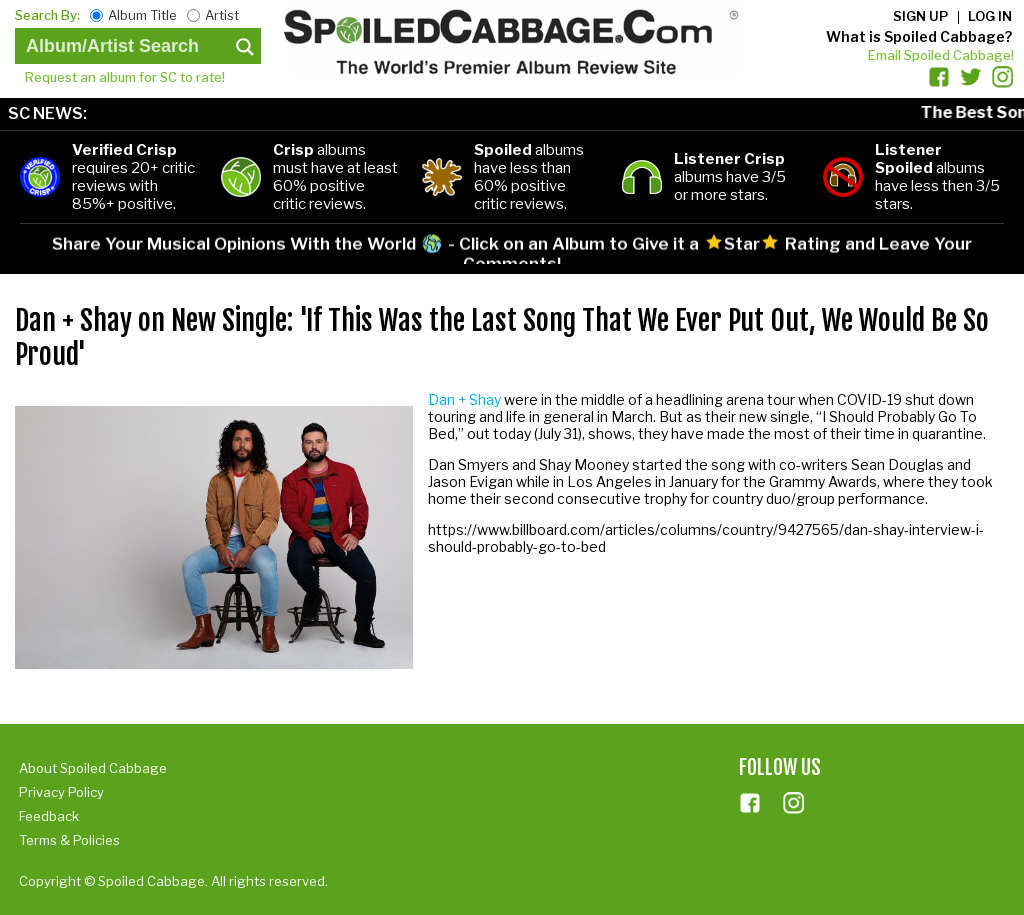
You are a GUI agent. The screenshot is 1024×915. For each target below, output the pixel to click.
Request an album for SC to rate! (125, 77)
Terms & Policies (69, 840)
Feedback (49, 816)
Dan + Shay (464, 399)
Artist (222, 15)
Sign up (920, 16)
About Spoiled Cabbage (93, 768)
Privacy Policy (61, 792)
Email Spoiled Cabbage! (941, 55)
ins (794, 803)
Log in (990, 16)
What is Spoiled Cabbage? (919, 36)
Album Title (142, 15)
